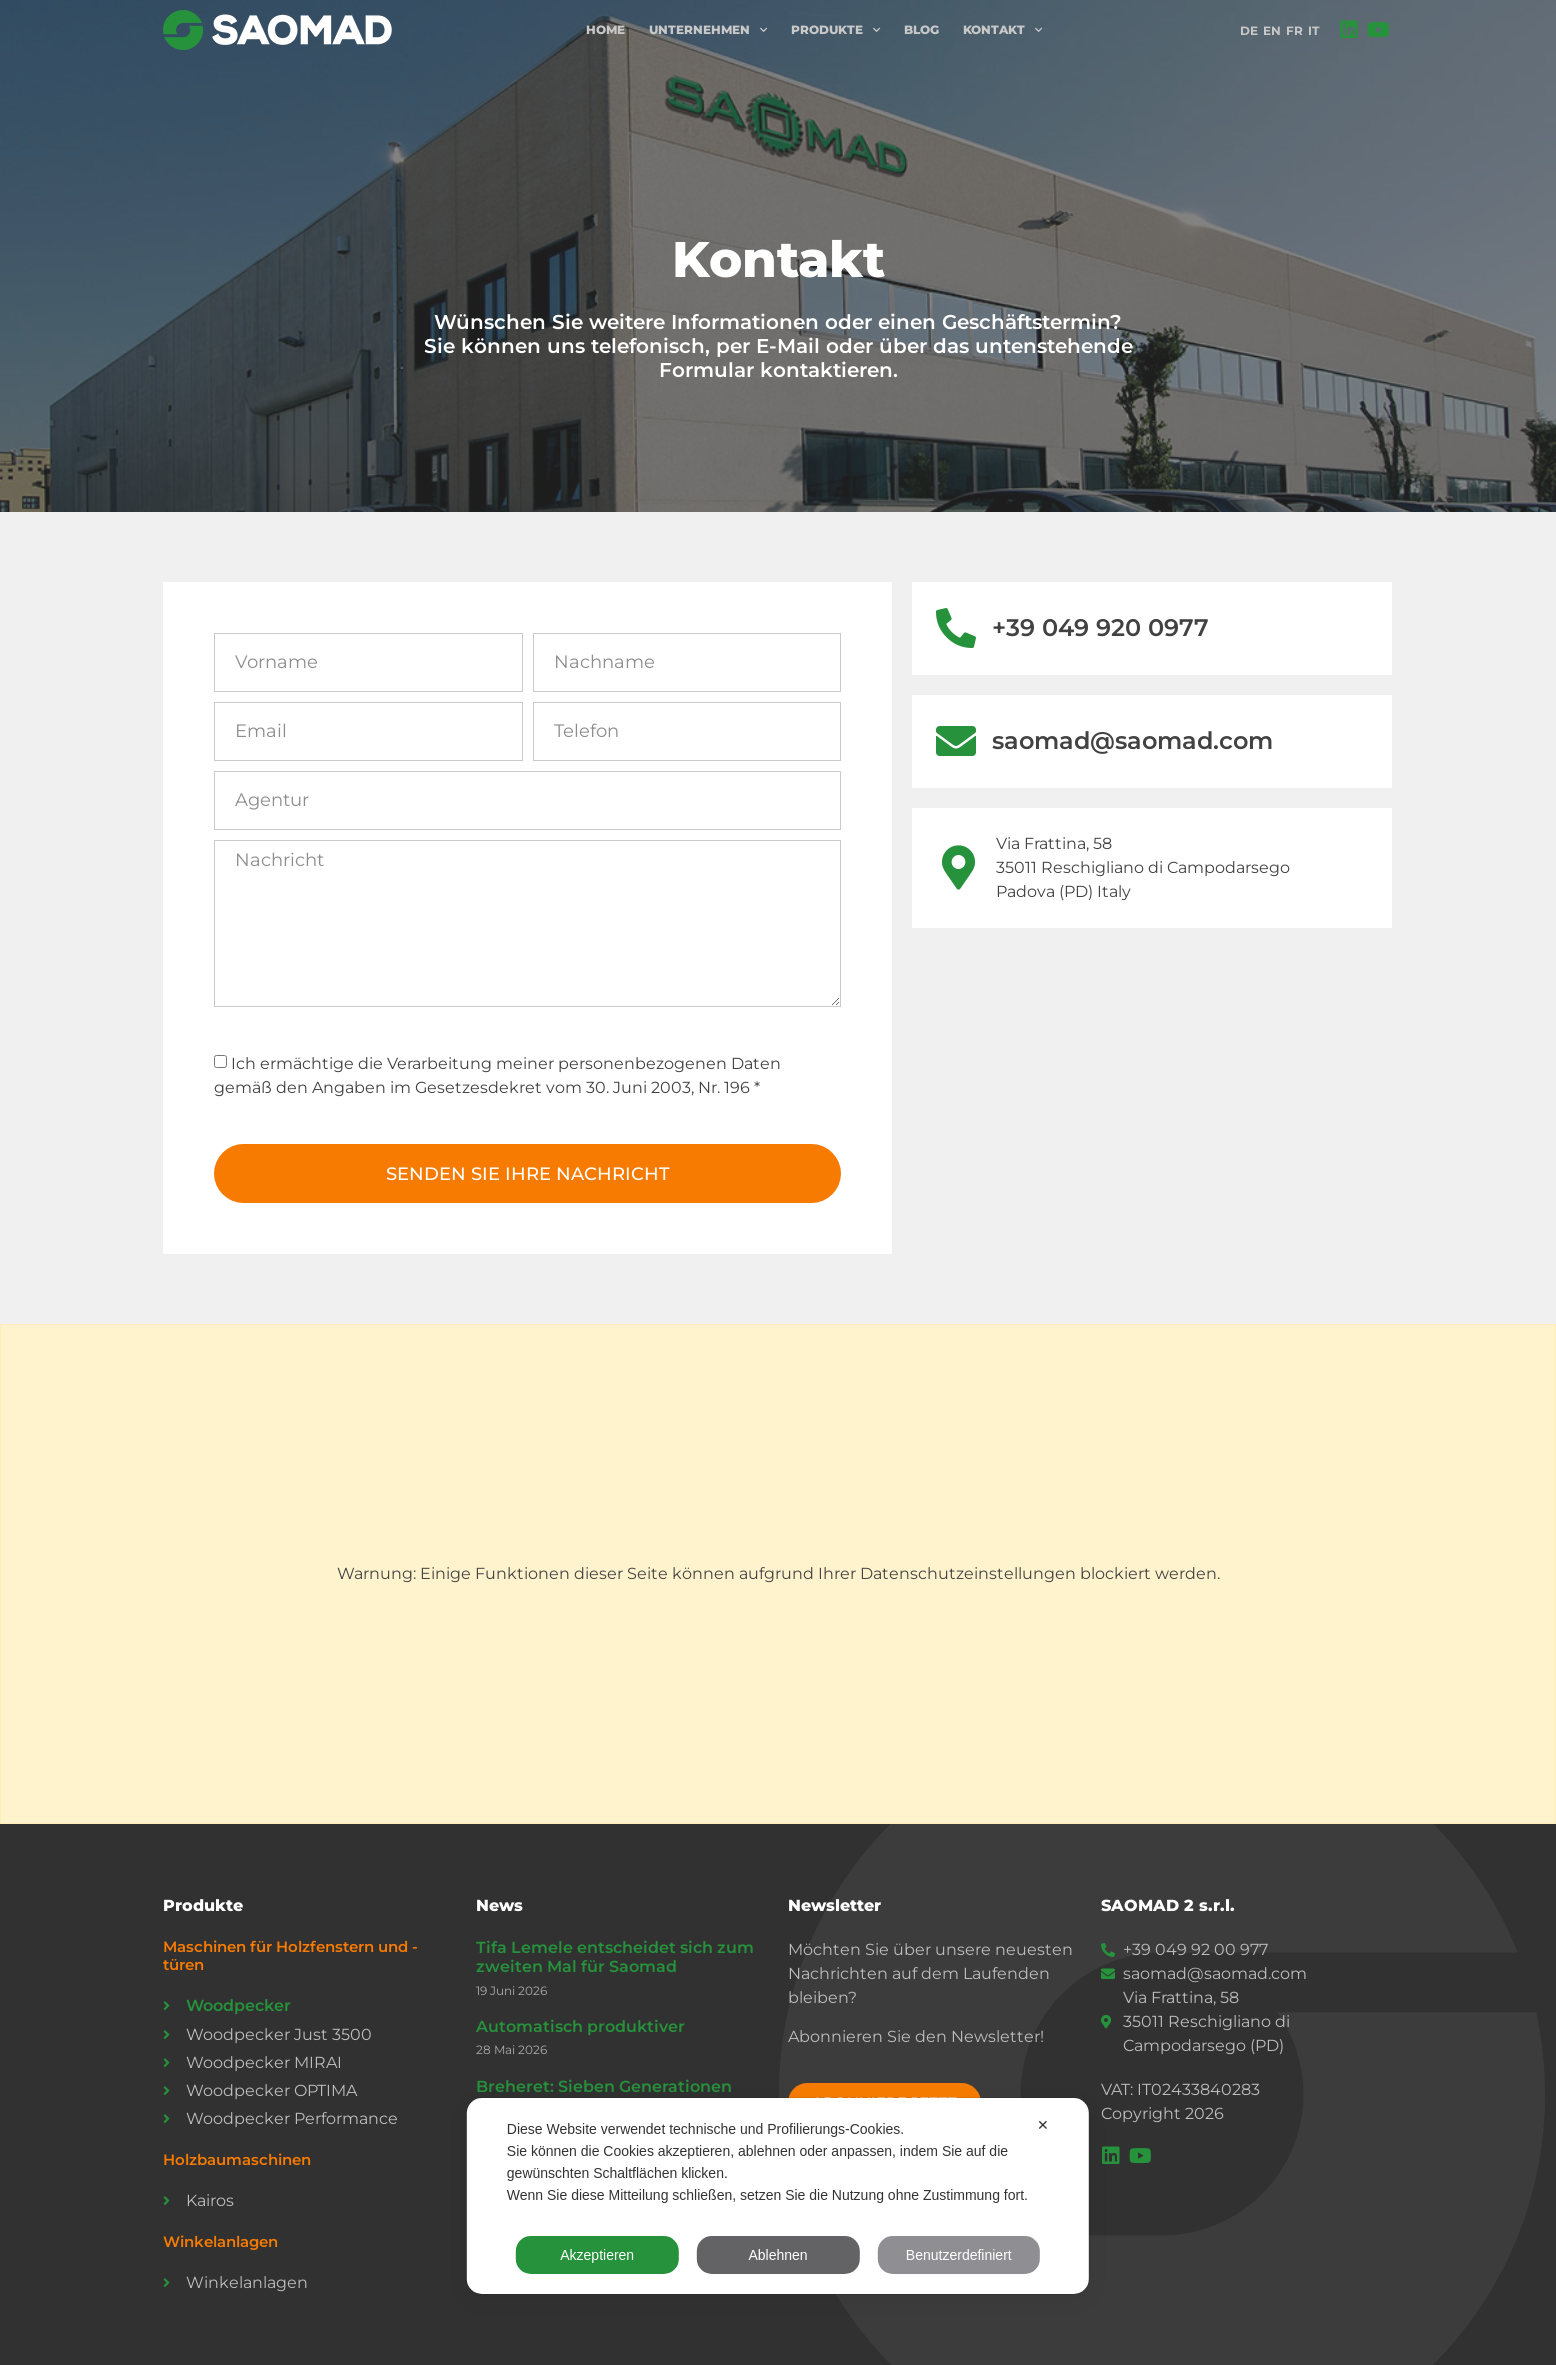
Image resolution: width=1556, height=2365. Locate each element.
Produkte (835, 30)
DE (1249, 30)
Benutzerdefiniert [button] (959, 2255)
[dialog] (778, 2196)
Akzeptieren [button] (597, 2255)
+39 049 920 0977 (1100, 627)
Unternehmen (708, 30)
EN (1272, 30)
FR (1294, 30)
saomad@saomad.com (1132, 740)
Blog (921, 29)
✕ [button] (1043, 2125)
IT (1313, 30)
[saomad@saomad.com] (956, 741)
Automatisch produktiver (580, 2026)
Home (605, 29)
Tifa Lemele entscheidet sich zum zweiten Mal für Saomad (615, 1957)
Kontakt (1002, 30)
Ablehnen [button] (777, 2255)
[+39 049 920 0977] (956, 628)
